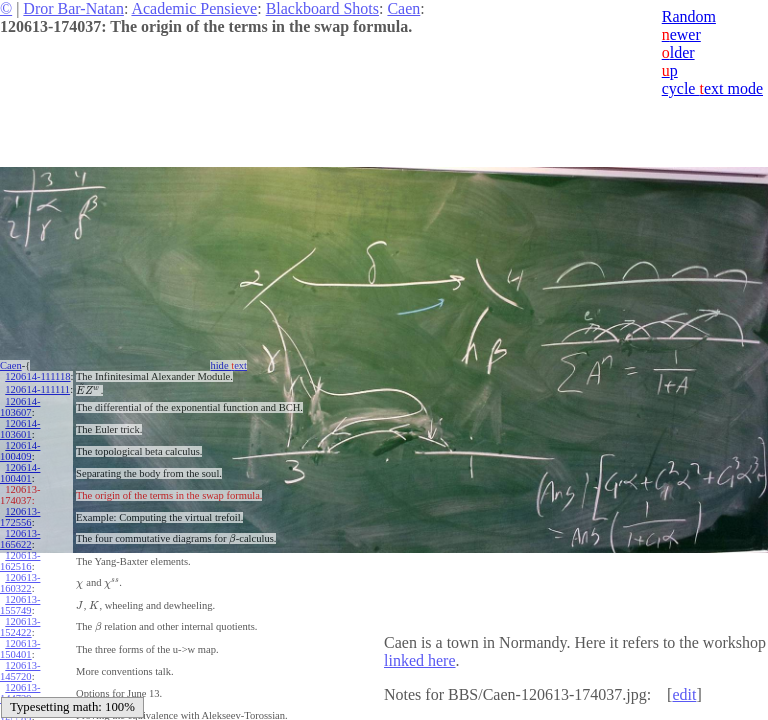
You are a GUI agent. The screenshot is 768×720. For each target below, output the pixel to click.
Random (689, 16)
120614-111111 (37, 387)
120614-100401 (20, 470)
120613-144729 (20, 690)
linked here (420, 660)
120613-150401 (20, 646)
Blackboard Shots (322, 8)
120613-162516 (20, 558)
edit (684, 694)
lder (678, 52)
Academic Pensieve (194, 8)
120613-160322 (20, 580)
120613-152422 (20, 624)
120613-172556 (20, 514)
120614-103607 (20, 404)
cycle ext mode (712, 88)
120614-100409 (20, 448)
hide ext (228, 365)
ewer (681, 34)
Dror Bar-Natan (73, 8)
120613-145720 (20, 668)
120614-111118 (37, 376)
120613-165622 (20, 536)
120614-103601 (20, 426)
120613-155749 (20, 602)
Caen (403, 8)
